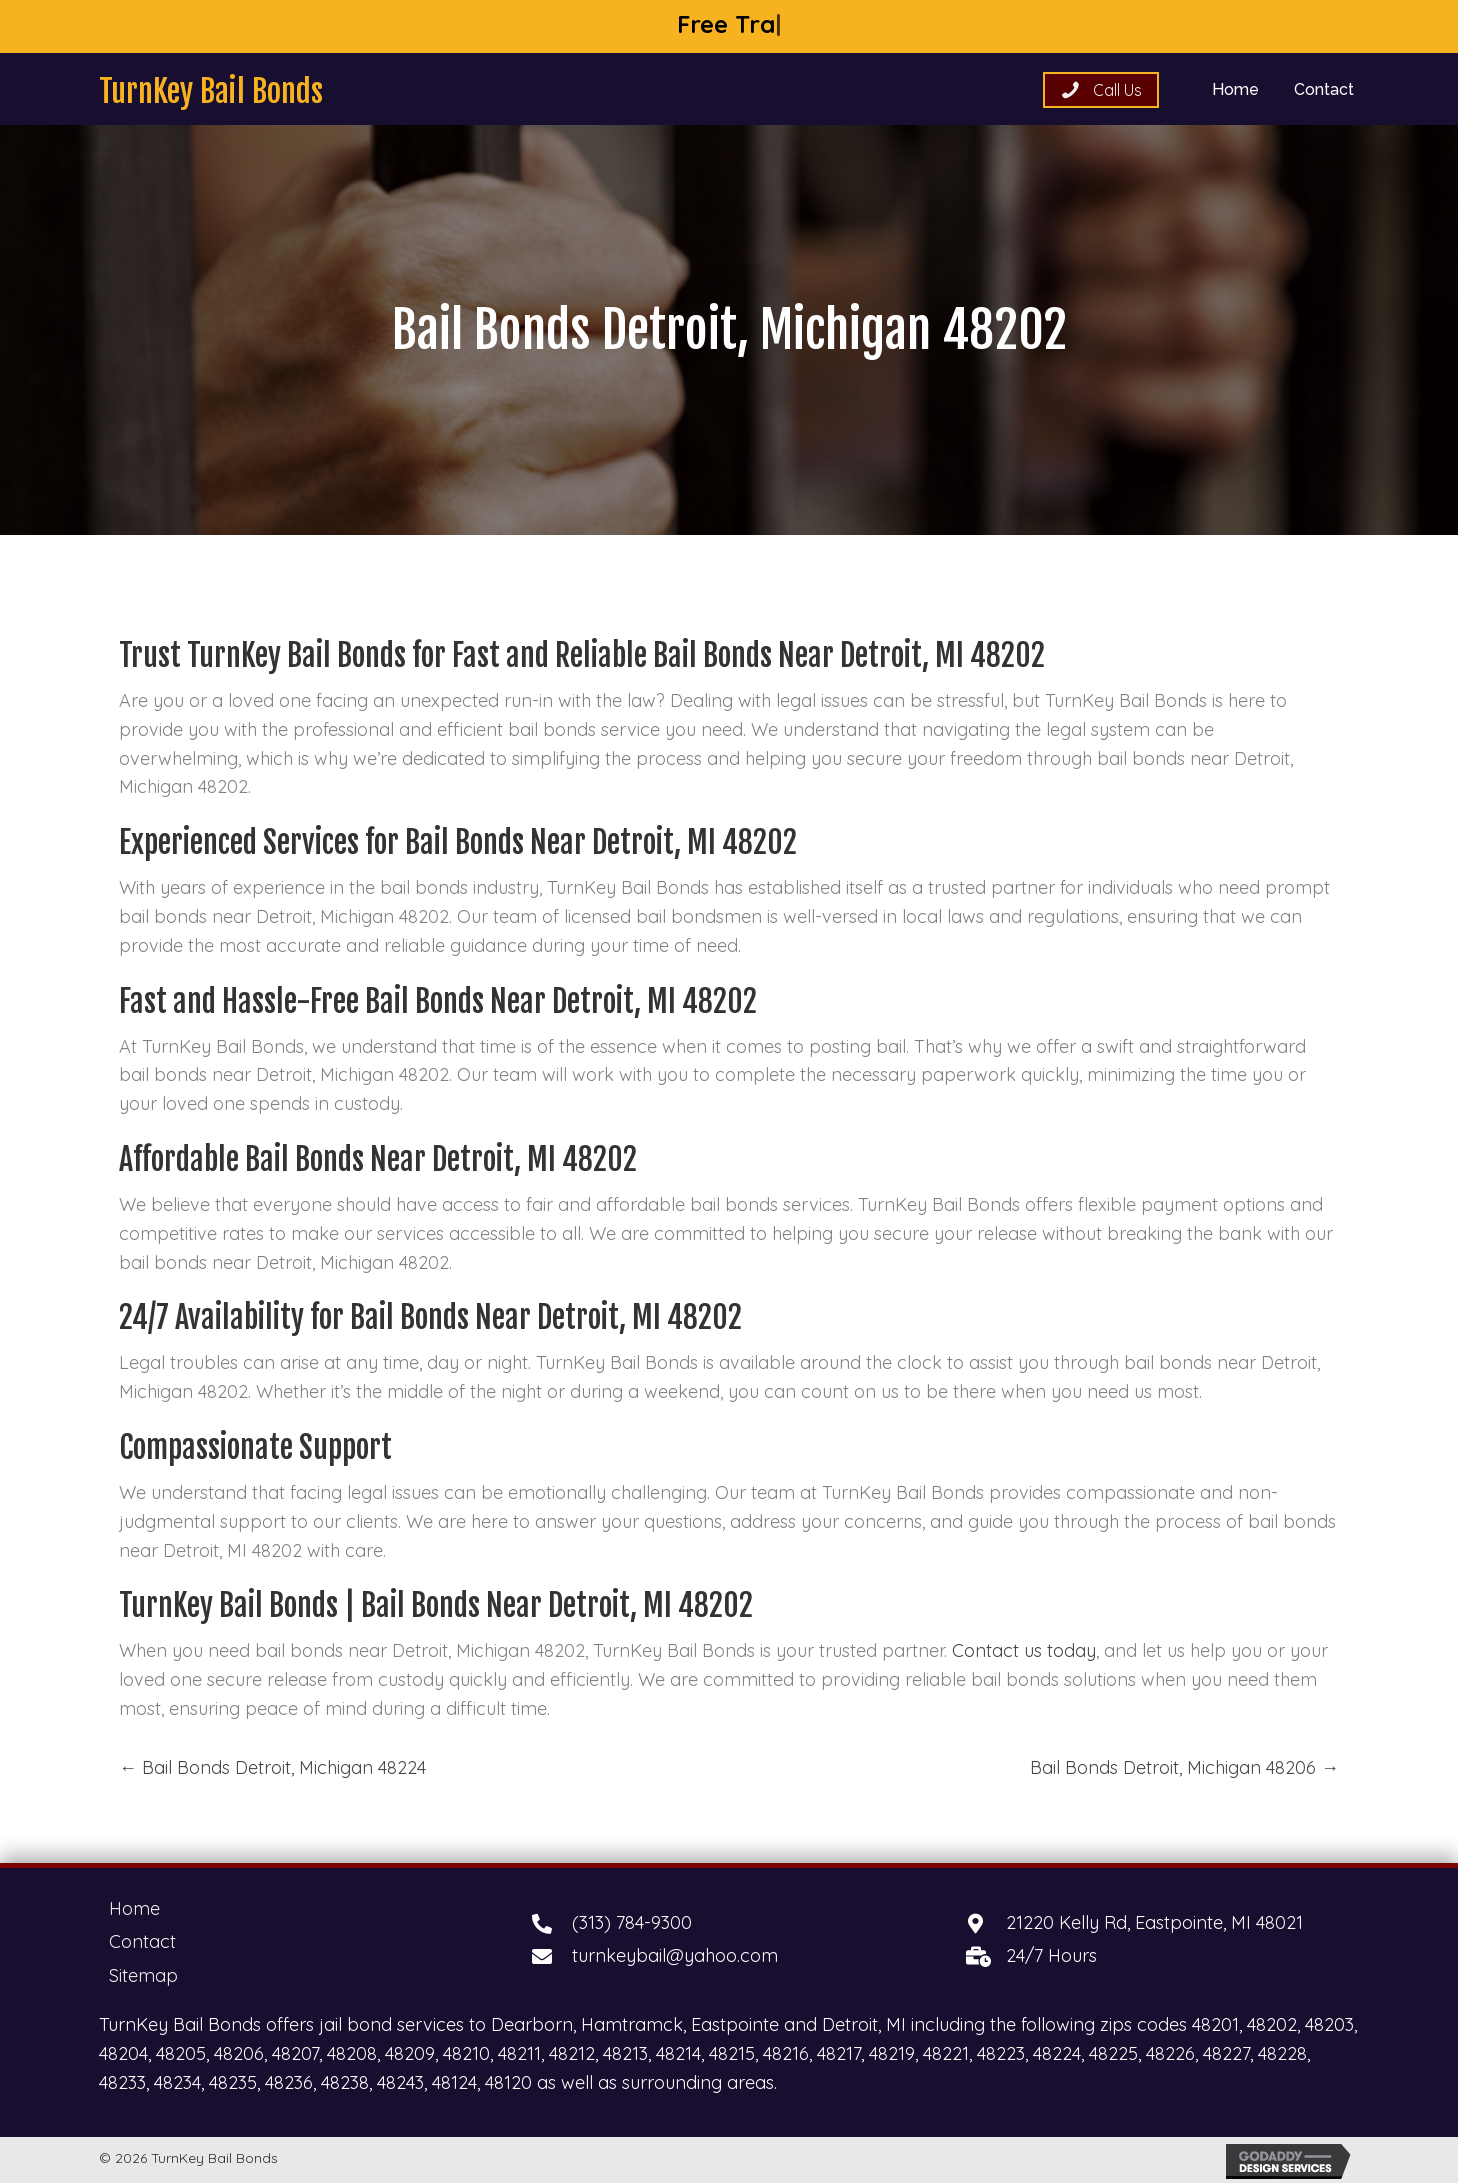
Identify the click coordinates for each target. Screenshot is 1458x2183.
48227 (1226, 2053)
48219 (892, 2053)
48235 (233, 2082)
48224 (1057, 2053)
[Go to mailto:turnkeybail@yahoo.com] (728, 1956)
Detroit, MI (864, 2024)
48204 (123, 2053)
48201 (1215, 2024)
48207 (295, 2053)
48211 (519, 2053)
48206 (239, 2053)
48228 (1282, 2053)
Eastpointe (735, 2024)
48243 (400, 2082)
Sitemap (143, 1975)
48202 (1272, 2024)
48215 (732, 2053)
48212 (572, 2053)
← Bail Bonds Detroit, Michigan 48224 (272, 1767)
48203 (1329, 2024)
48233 (122, 2082)
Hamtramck (632, 2024)
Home (134, 1908)
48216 (786, 2053)
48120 (508, 2082)
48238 (345, 2082)
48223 (1001, 2053)
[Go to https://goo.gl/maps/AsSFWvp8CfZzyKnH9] (1162, 1923)
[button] (1101, 89)
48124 (454, 2082)
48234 (177, 2082)
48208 (352, 2053)
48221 (946, 2053)
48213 (625, 2053)
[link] (1235, 87)
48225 (1113, 2053)
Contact (142, 1941)
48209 (410, 2053)
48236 (289, 2082)
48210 (466, 2053)
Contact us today (1024, 1650)
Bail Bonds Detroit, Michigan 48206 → (1184, 1767)
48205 (181, 2053)
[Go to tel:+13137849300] (728, 1923)
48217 (839, 2053)
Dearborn (532, 2024)
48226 (1170, 2053)
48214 (678, 2053)
